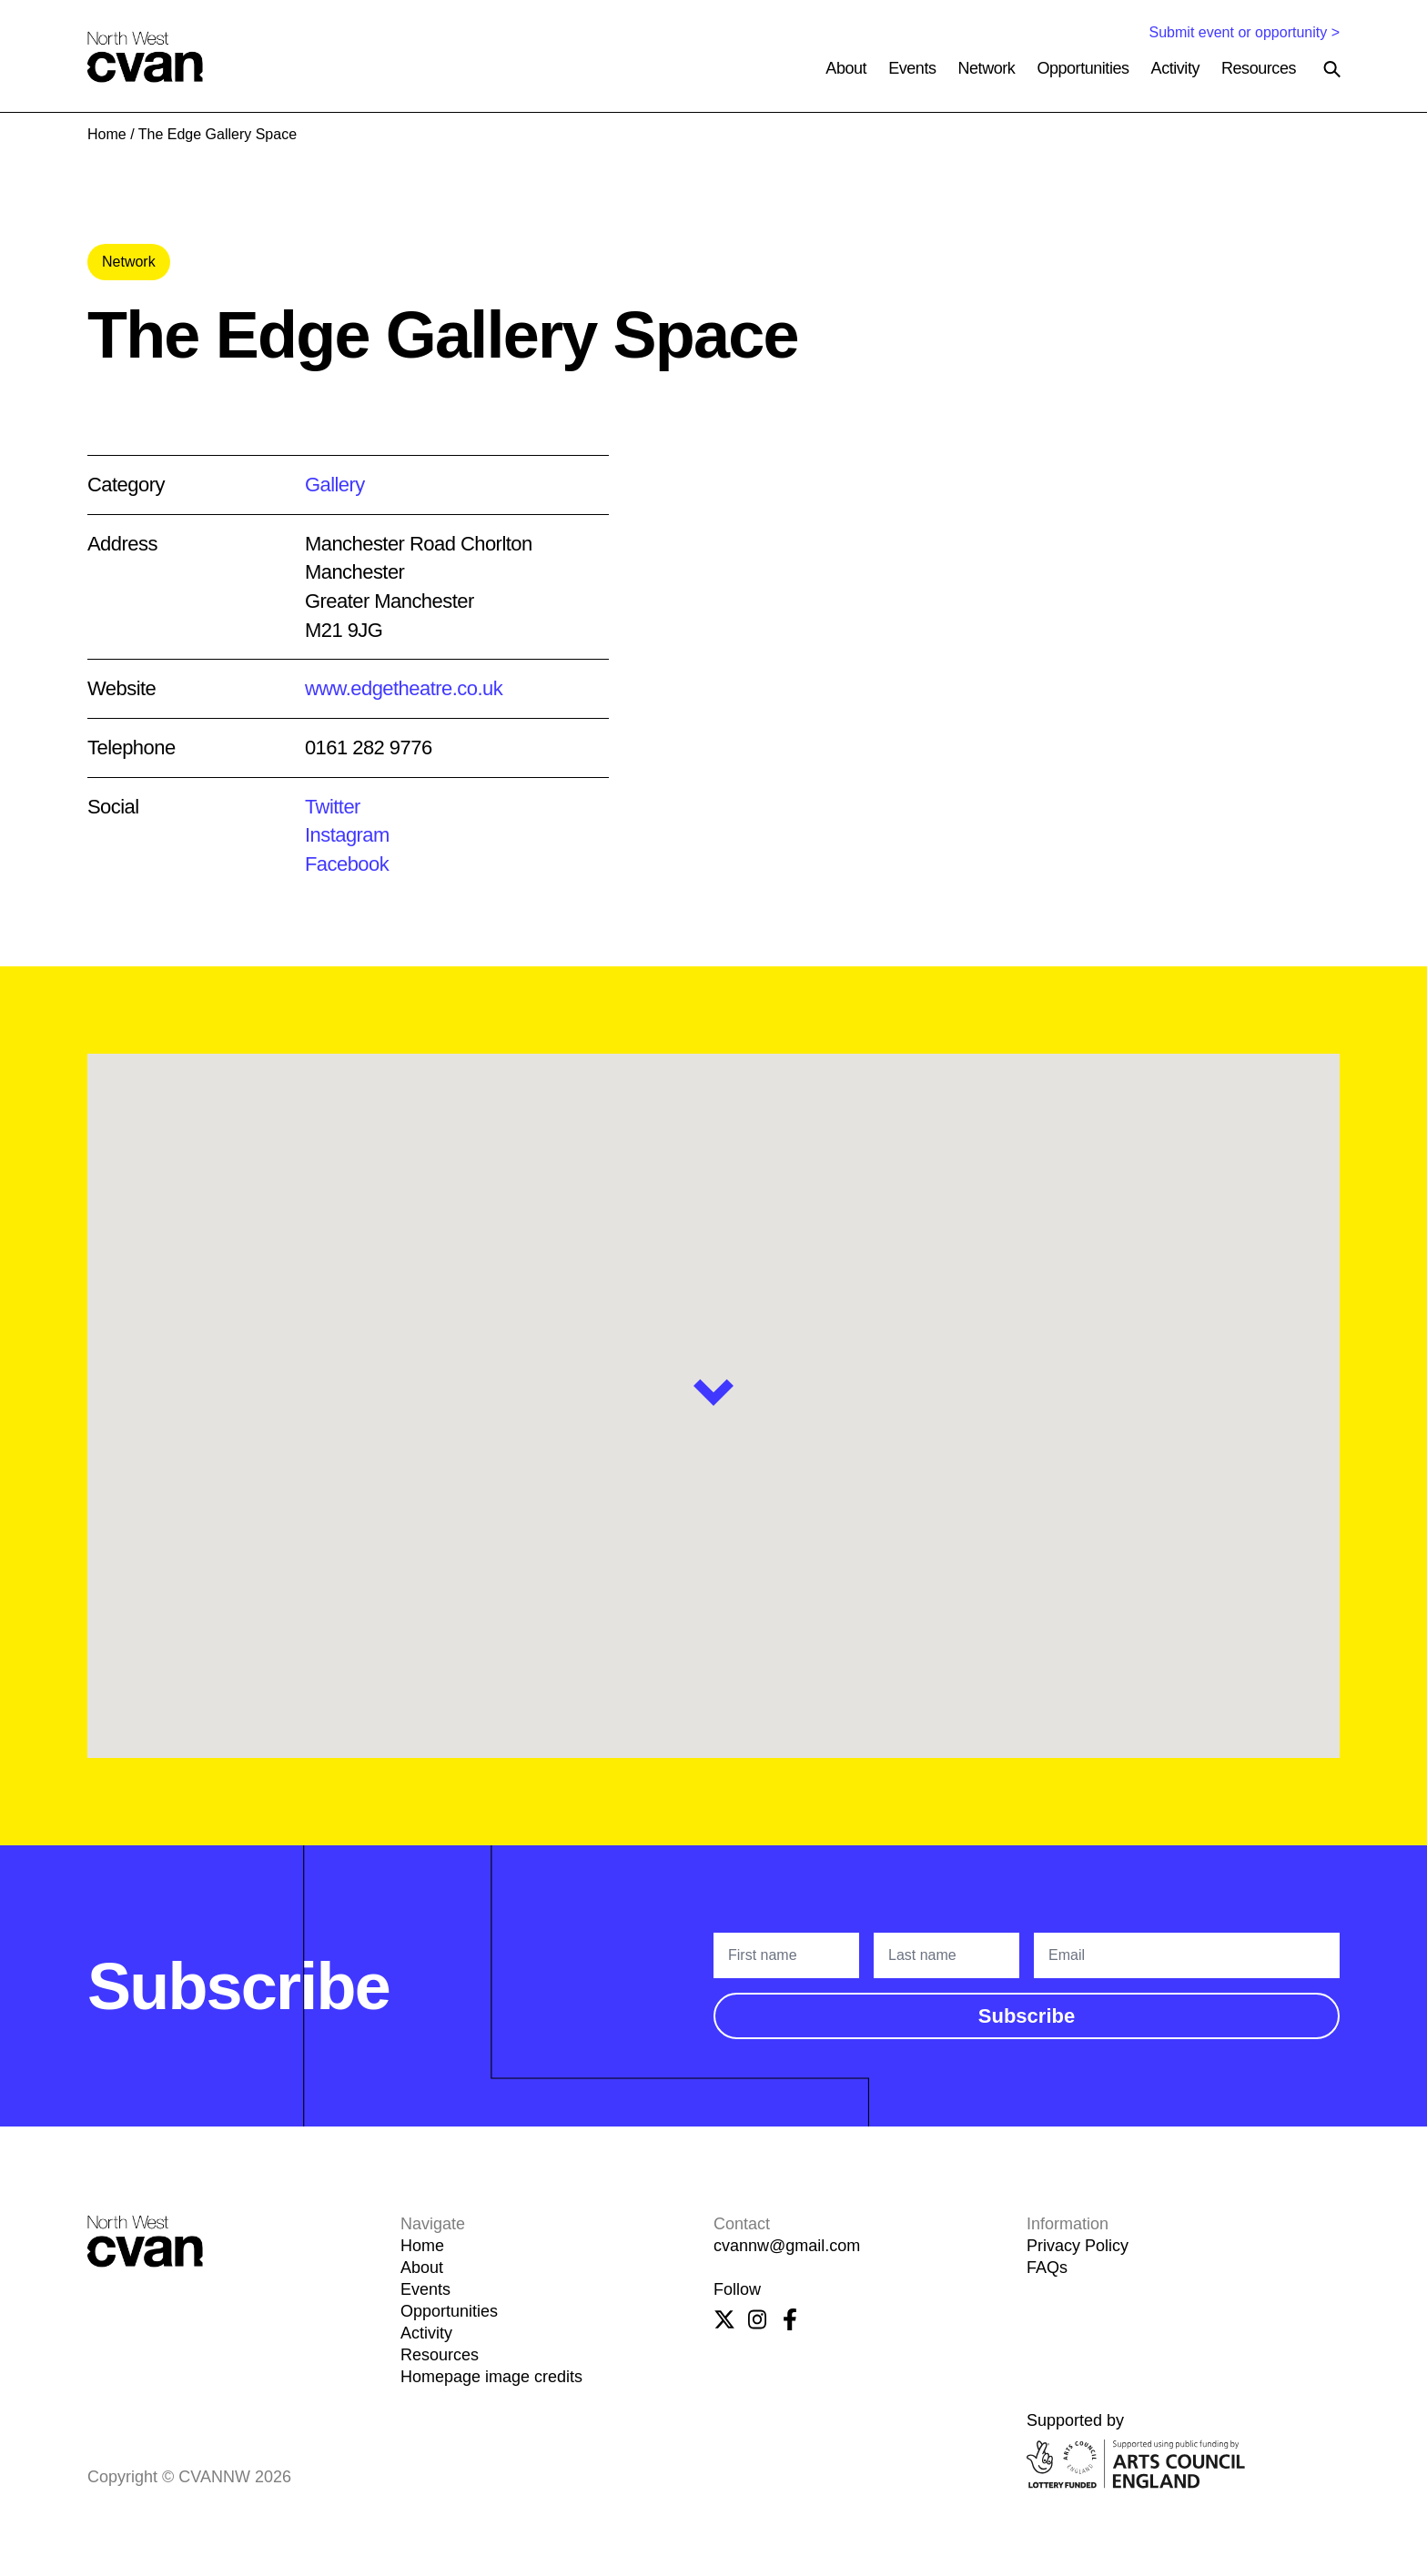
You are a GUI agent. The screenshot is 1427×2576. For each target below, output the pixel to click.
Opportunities (1082, 68)
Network (987, 68)
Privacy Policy (1077, 2246)
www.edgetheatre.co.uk (403, 688)
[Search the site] (1332, 69)
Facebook (347, 864)
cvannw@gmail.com (787, 2246)
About (845, 68)
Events (912, 68)
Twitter (332, 806)
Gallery (335, 484)
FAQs (1047, 2267)
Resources (1258, 68)
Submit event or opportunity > (1244, 32)
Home (107, 134)
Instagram (347, 834)
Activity (1175, 68)
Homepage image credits (491, 2377)
